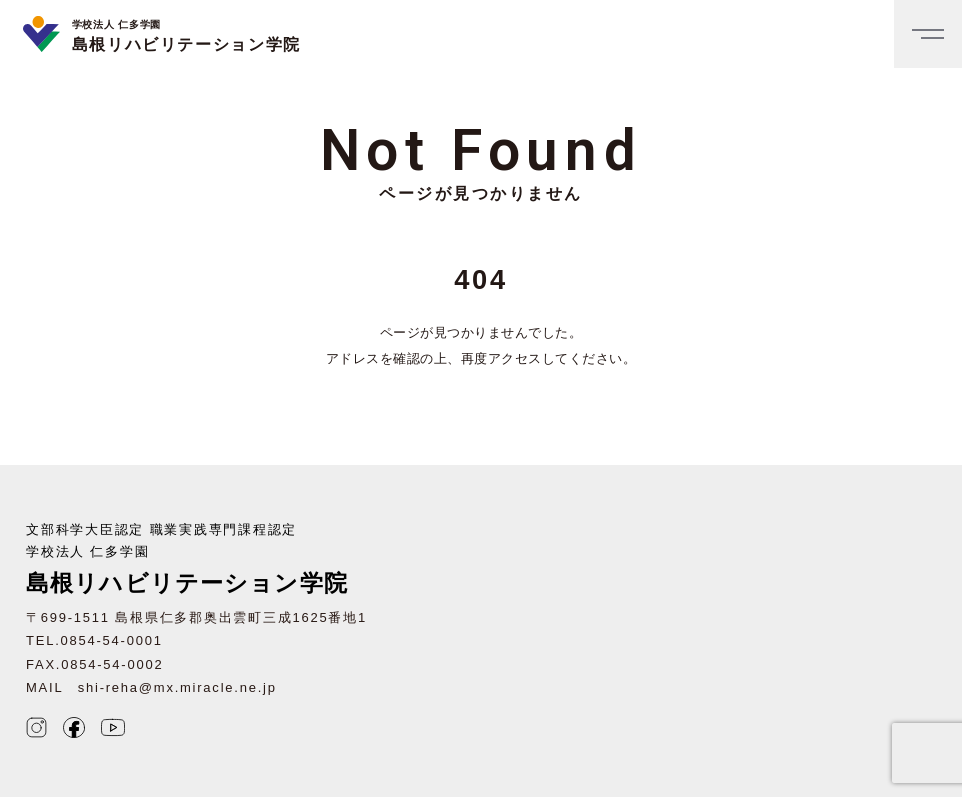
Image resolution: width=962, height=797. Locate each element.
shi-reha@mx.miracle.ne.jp (177, 687)
